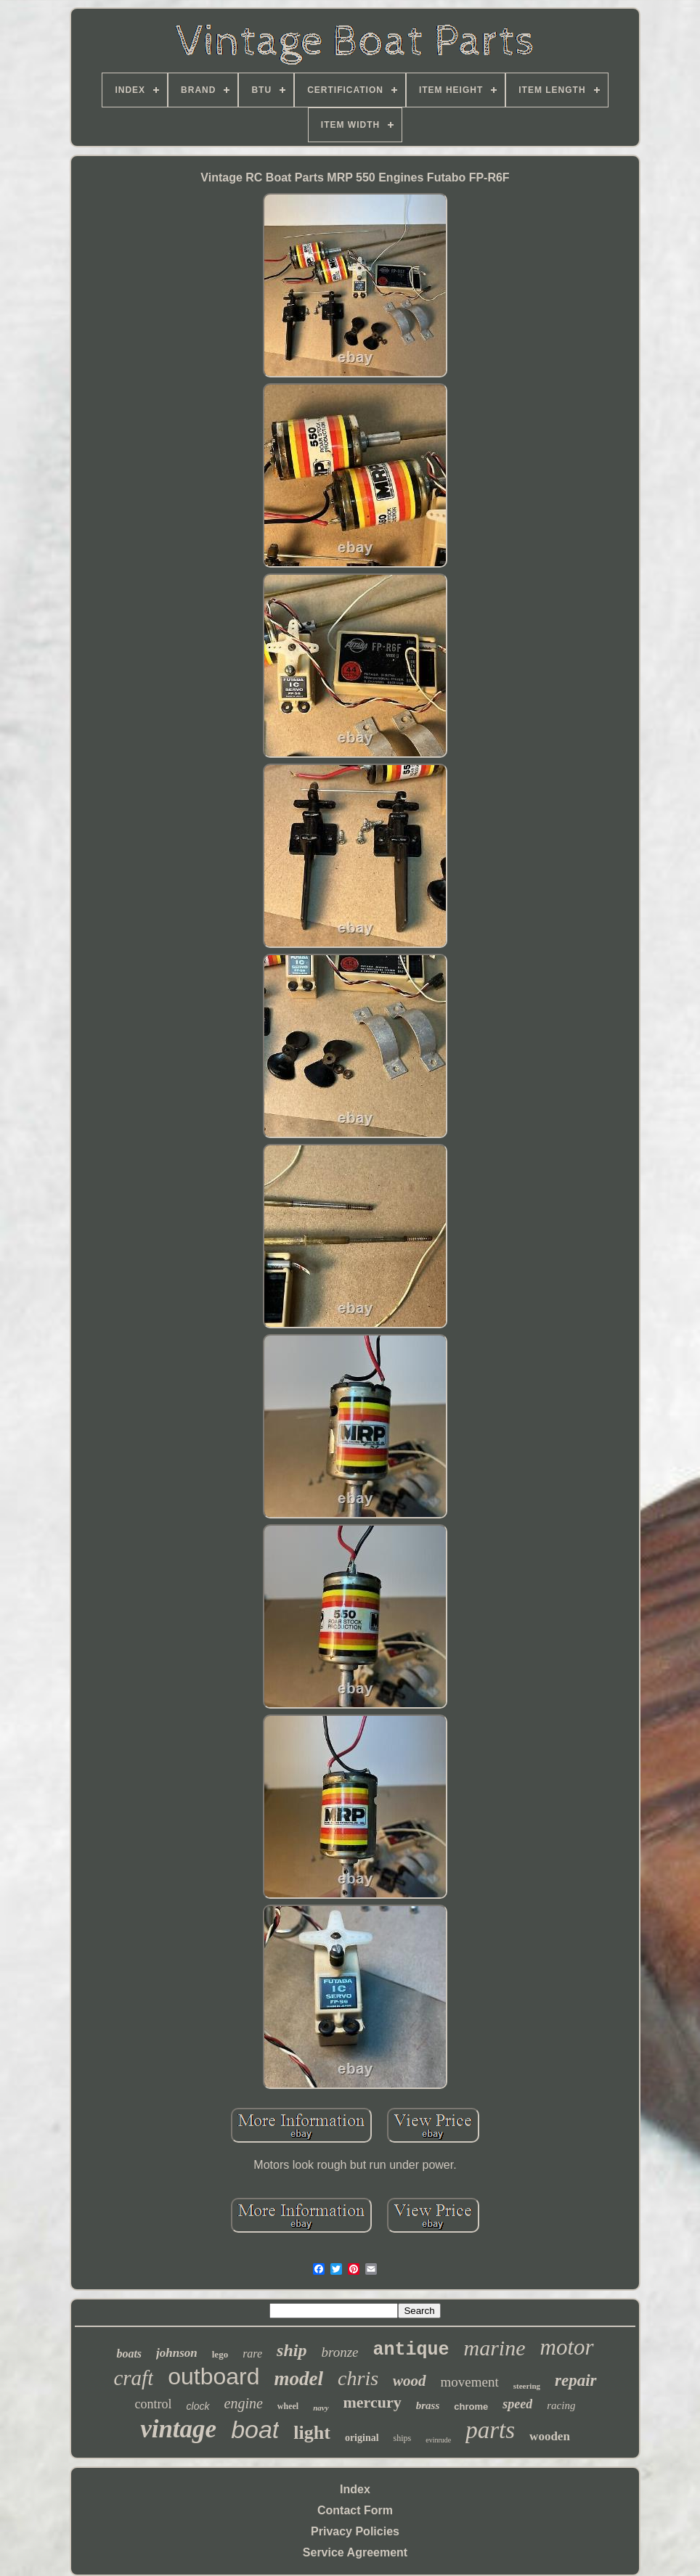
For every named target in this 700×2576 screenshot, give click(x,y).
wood (409, 2380)
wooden (549, 2436)
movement (470, 2381)
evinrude (438, 2440)
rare (252, 2353)
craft (133, 2377)
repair (576, 2380)
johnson (177, 2353)
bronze (339, 2352)
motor (567, 2347)
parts (490, 2430)
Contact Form (355, 2510)
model (299, 2378)
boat (255, 2429)
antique (411, 2349)
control (153, 2404)
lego (220, 2354)
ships (403, 2438)
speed (517, 2404)
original (362, 2437)
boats (129, 2353)
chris (358, 2378)
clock (198, 2406)
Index (355, 2489)
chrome (471, 2406)
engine (243, 2403)
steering (526, 2385)
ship (291, 2350)
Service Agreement (355, 2552)
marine (495, 2348)
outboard (213, 2376)
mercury (372, 2402)
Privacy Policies (355, 2531)
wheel (287, 2406)
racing (561, 2405)
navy (320, 2407)
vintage (178, 2429)
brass (428, 2405)
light (311, 2432)
